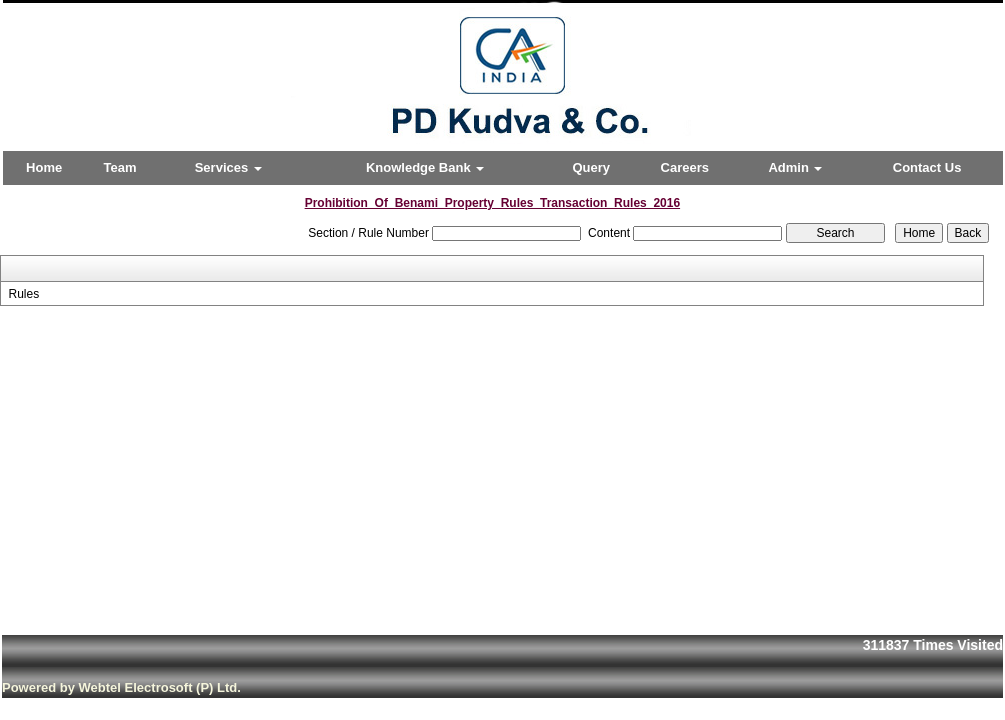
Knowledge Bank (425, 167)
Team (120, 167)
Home (44, 167)
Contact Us (927, 167)
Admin (795, 167)
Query (591, 167)
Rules (23, 294)
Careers (685, 167)
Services (228, 167)
